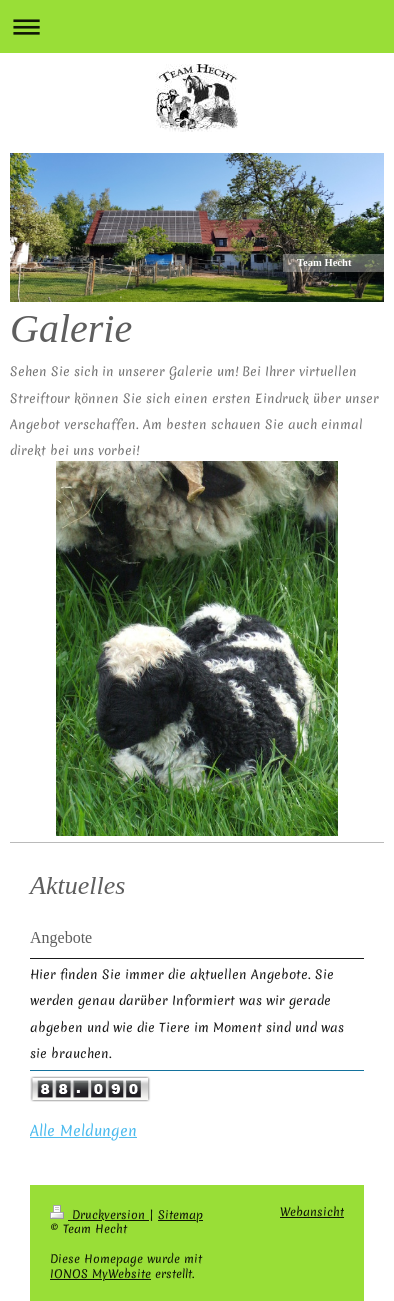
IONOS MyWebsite (100, 1274)
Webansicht (312, 1212)
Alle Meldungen (83, 1131)
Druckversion (99, 1215)
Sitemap (180, 1215)
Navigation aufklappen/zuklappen (197, 26)
